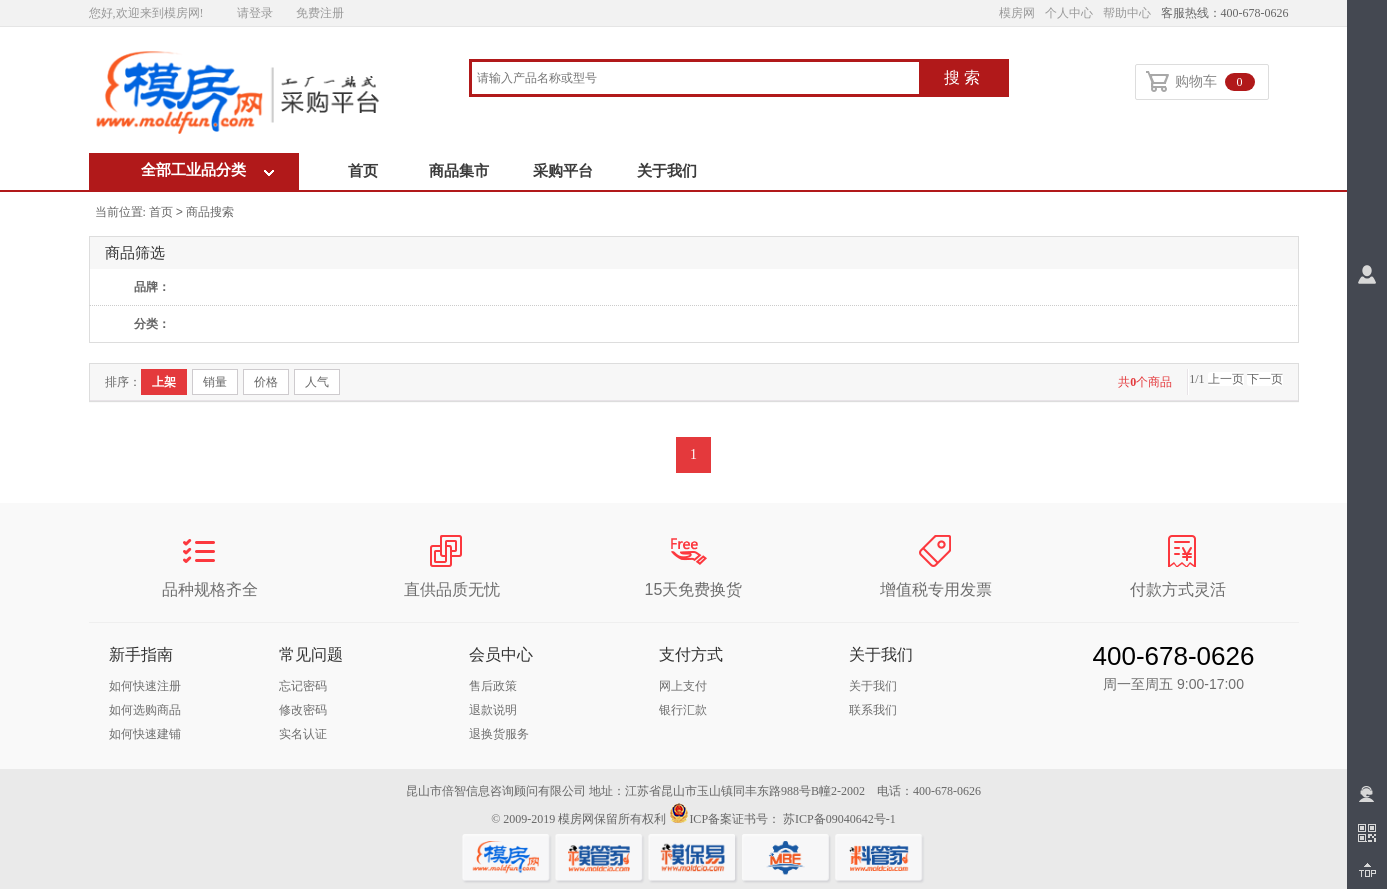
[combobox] (695, 79)
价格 (266, 382)
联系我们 (873, 710)
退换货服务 (499, 734)
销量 (215, 382)
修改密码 (303, 710)
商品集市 (459, 171)
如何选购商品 (145, 710)
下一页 (1265, 379)
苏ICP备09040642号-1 (839, 819)
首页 (363, 171)
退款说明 (493, 710)
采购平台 (563, 171)
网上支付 (683, 686)
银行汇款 (683, 710)
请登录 (255, 13)
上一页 (1226, 379)
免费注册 (320, 13)
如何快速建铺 (145, 734)
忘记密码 (303, 686)
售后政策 (493, 686)
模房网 (1017, 13)
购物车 (1200, 83)
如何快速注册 (145, 686)
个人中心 (1069, 13)
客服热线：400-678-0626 (1225, 13)
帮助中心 (1127, 13)
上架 (164, 382)
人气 (317, 382)
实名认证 (303, 734)
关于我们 (667, 171)
